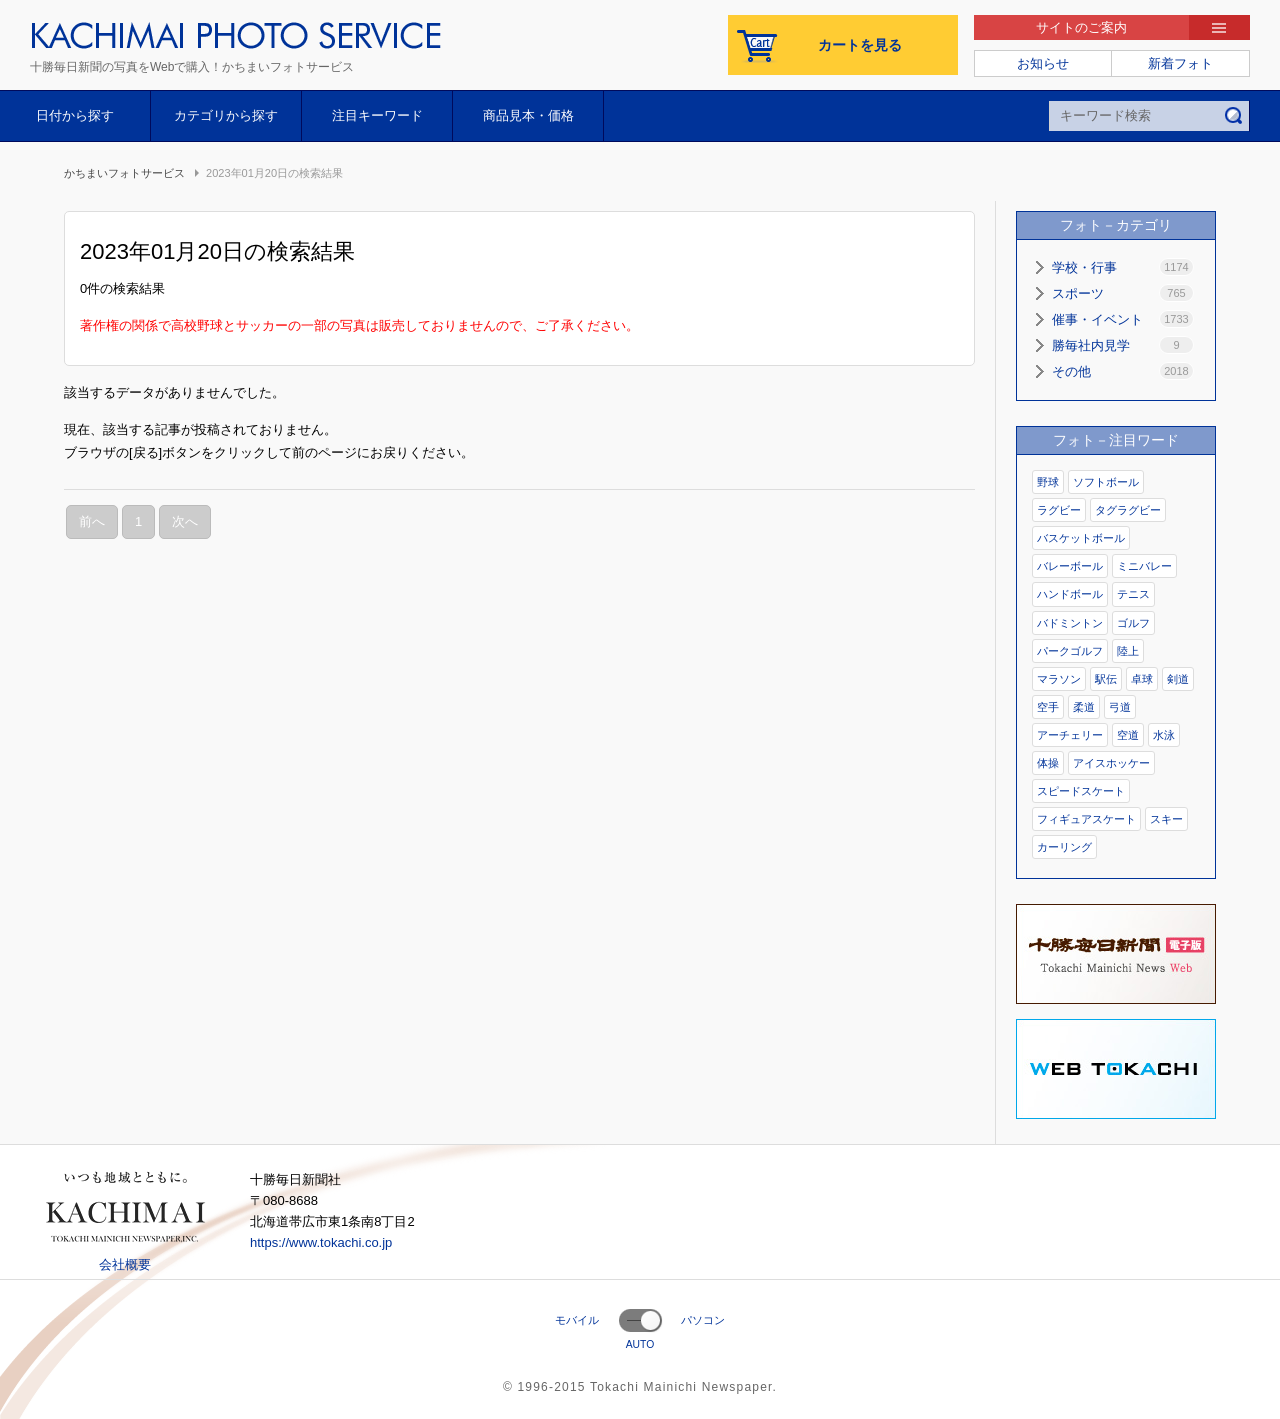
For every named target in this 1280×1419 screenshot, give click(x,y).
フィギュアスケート (1086, 819)
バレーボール (1070, 566)
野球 (1048, 482)
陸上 (1128, 651)
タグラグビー (1128, 510)
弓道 (1120, 707)
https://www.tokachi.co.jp (321, 1242)
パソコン (703, 1320)
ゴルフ (1133, 623)
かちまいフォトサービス (124, 173)
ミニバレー (1144, 566)
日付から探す (75, 115)
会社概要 (125, 1264)
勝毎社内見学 (1123, 345)
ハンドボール (1070, 594)
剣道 (1178, 679)
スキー (1166, 819)
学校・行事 (1123, 267)
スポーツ (1123, 293)
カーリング (1064, 847)
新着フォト (1180, 63)
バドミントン (1070, 623)
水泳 (1164, 735)
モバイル (577, 1320)
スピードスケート (1081, 791)
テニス (1133, 594)
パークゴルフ (1070, 651)
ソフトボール (1106, 482)
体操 (1048, 763)
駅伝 (1106, 679)
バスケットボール (1081, 538)
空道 (1128, 735)
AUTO (640, 1344)
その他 (1123, 371)
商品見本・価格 (528, 115)
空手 (1048, 707)
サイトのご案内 (1081, 27)
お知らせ (1043, 63)
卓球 (1142, 679)
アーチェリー (1070, 735)
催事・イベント (1123, 319)
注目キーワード (377, 115)
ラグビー (1059, 510)
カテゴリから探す (226, 115)
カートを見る (860, 45)
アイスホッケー (1111, 763)
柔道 (1084, 707)
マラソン (1059, 679)
